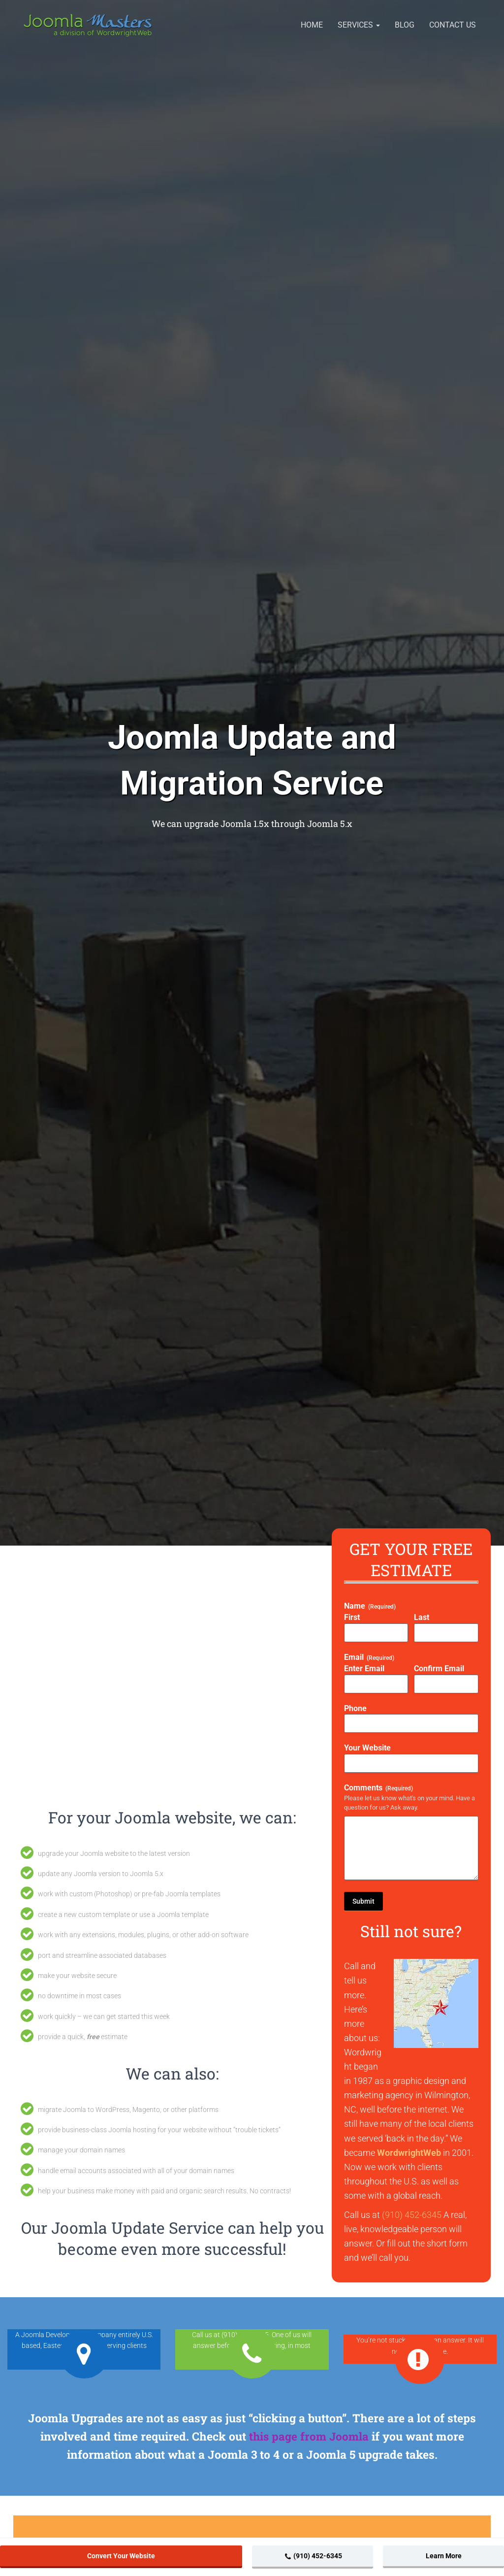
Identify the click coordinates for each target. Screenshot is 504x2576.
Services (359, 25)
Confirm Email (439, 1668)
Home (312, 25)
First (352, 1617)
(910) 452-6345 (411, 2215)
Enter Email (364, 1668)
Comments (378, 1788)
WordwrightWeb (409, 2152)
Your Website (367, 1747)
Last (421, 1617)
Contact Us (452, 25)
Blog (404, 25)
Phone (355, 1708)
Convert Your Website (121, 2556)
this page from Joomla (309, 2436)
